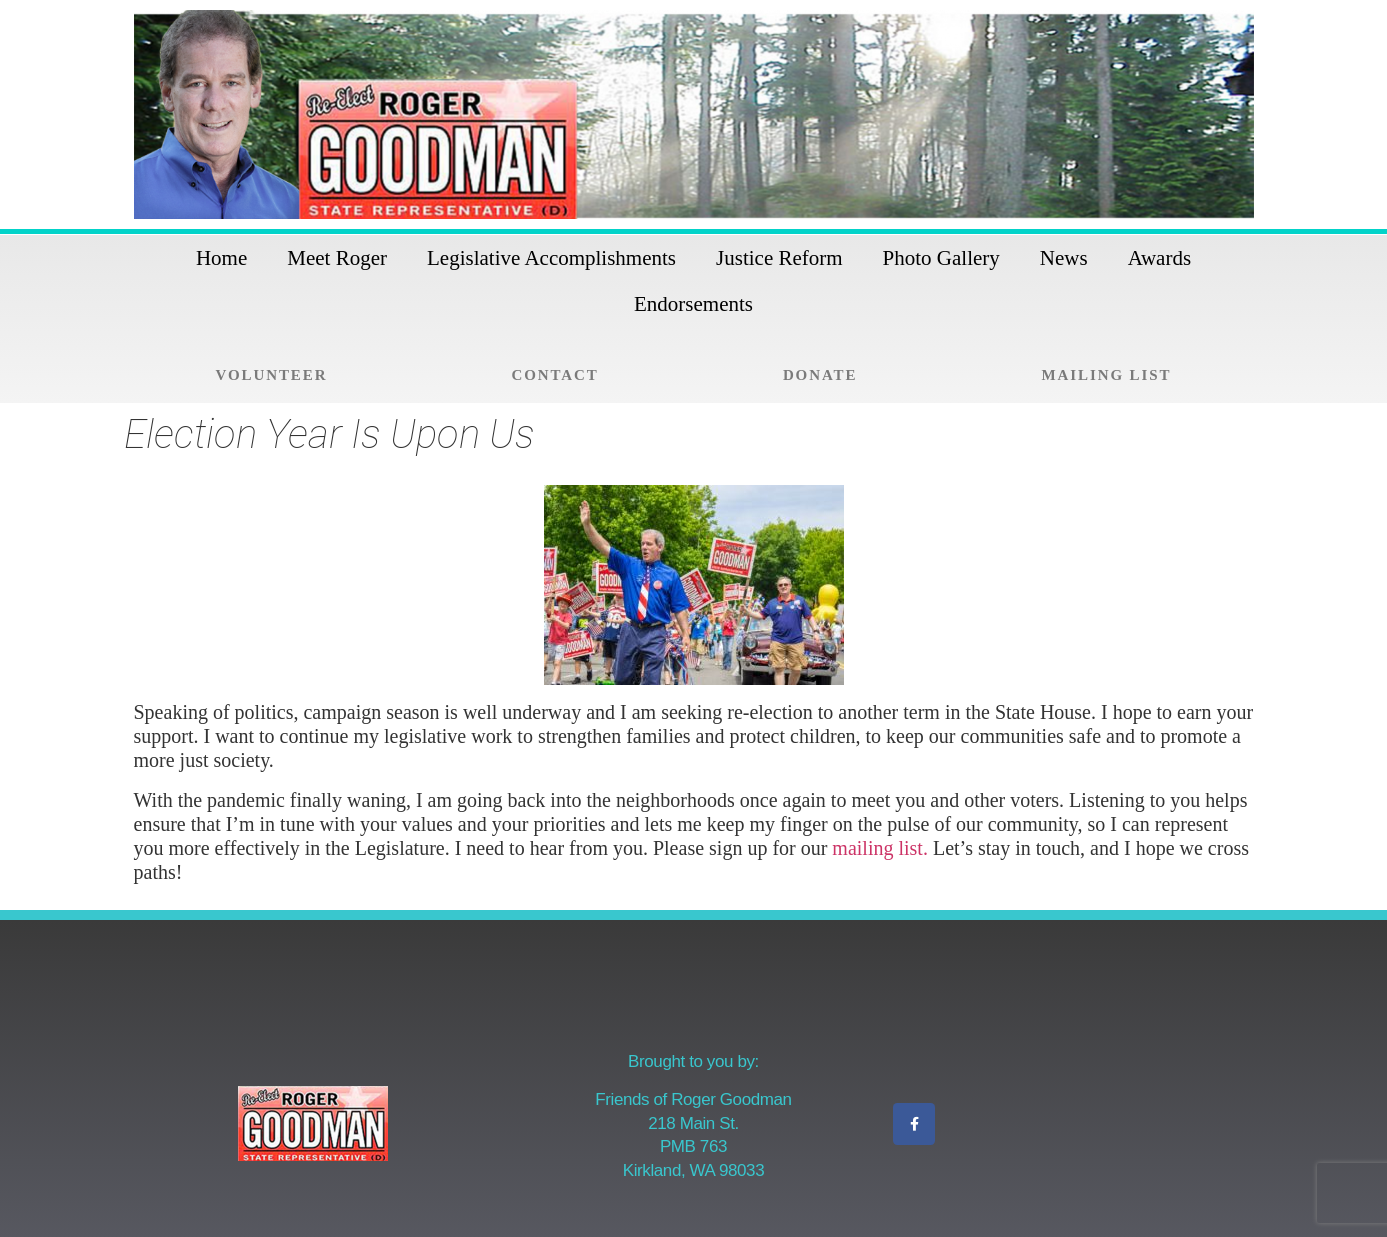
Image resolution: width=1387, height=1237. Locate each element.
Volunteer (272, 375)
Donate (820, 375)
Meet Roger (337, 258)
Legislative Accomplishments (551, 258)
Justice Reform (779, 258)
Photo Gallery (941, 258)
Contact (555, 375)
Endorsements (693, 304)
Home (221, 258)
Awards (1159, 258)
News (1064, 258)
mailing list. (880, 848)
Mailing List (1106, 375)
